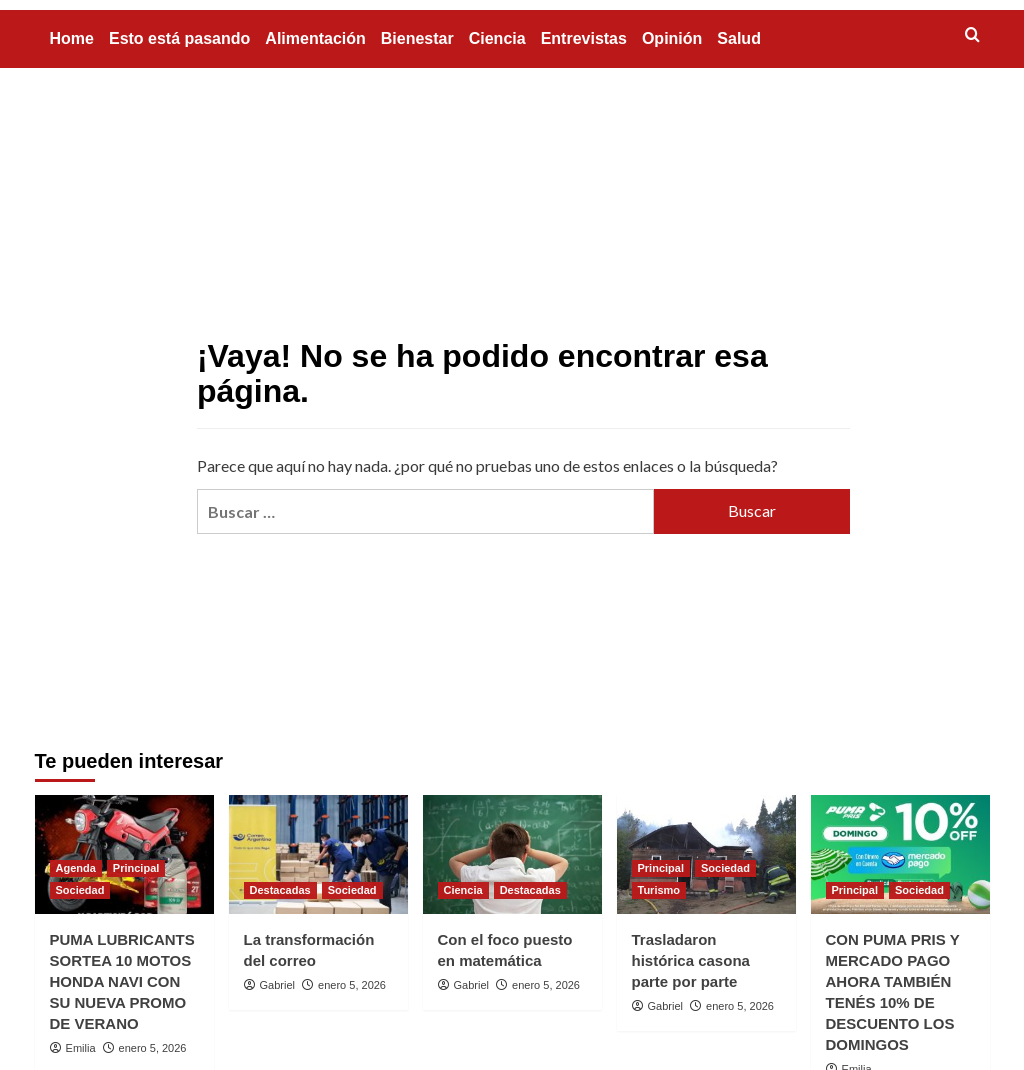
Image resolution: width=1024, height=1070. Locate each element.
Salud (739, 38)
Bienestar (417, 38)
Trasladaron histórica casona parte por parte (691, 960)
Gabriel (277, 985)
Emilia (81, 1048)
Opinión (672, 38)
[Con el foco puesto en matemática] (512, 854)
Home (72, 38)
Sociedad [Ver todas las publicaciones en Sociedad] (80, 890)
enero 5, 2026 (153, 1048)
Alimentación (315, 38)
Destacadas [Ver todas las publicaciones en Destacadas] (280, 890)
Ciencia (497, 38)
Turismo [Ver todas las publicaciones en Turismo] (659, 890)
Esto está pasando (179, 38)
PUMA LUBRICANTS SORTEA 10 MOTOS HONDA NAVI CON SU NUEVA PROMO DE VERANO (122, 981)
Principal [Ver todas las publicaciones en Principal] (136, 868)
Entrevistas (584, 38)
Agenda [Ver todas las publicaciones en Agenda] (76, 868)
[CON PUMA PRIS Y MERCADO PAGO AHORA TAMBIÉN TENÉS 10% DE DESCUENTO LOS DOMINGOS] (900, 854)
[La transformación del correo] (318, 854)
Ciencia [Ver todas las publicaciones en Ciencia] (463, 890)
